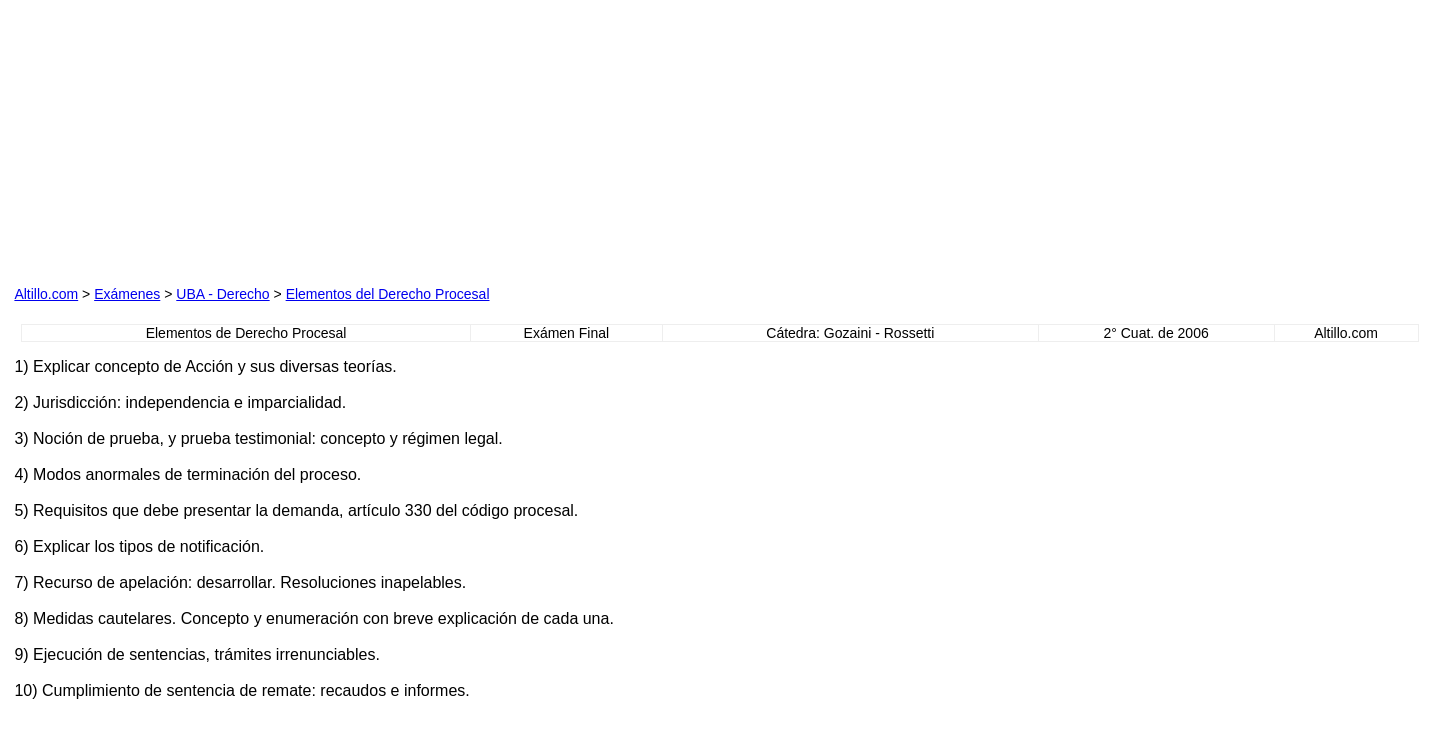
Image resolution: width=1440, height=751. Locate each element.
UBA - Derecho (222, 294)
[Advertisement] (499, 139)
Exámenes (127, 294)
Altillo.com (46, 294)
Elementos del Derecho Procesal (388, 294)
